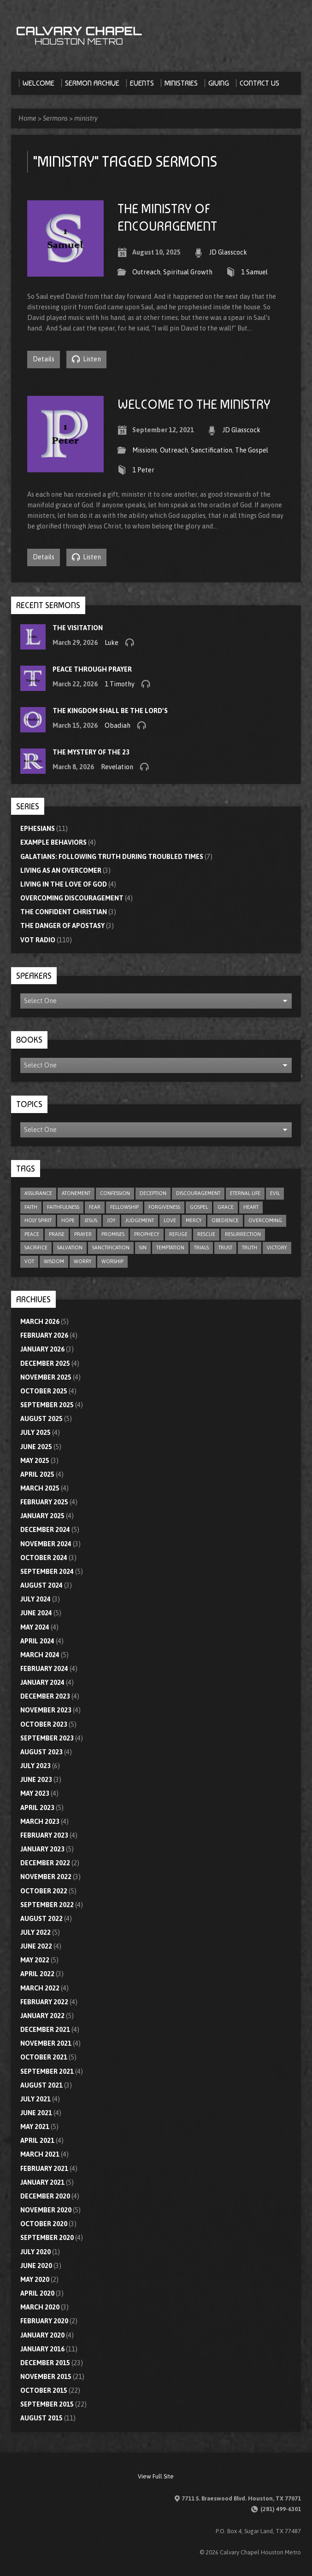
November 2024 (45, 1544)
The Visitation (78, 628)
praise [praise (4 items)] (57, 1234)
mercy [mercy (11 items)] (194, 1220)
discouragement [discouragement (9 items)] (198, 1193)
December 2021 (45, 2029)
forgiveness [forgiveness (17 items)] (164, 1207)
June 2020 (36, 2265)
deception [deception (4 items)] (153, 1193)
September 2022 (47, 1905)
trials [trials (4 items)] (201, 1247)
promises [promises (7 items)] (112, 1234)
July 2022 (35, 1932)
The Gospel (251, 450)
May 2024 (34, 1627)
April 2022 (37, 1974)
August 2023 (41, 1752)
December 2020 (45, 2196)
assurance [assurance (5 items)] (38, 1193)
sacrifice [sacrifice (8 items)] (35, 1247)
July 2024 (35, 1599)
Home (27, 118)
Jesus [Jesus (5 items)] (90, 1220)
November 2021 (45, 2043)
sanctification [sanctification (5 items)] (111, 1247)
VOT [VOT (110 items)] (29, 1261)
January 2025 (42, 1516)
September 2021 (47, 2071)
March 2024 (39, 1655)
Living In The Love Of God (63, 884)
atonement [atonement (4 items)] (76, 1193)
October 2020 (43, 2224)
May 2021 (34, 2126)
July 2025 (35, 1432)
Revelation (117, 767)
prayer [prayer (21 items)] (83, 1234)
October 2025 (43, 1391)
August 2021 (41, 2085)
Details (43, 359)
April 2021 (37, 2140)
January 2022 (42, 2015)
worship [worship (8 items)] (112, 1261)
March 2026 (39, 1321)
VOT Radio (37, 940)
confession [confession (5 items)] (115, 1193)
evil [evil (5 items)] (275, 1193)
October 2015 (43, 2390)
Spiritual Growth (187, 272)
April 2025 (37, 1474)
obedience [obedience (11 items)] (225, 1220)
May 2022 (34, 1960)
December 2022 (45, 1863)
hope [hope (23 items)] (68, 1220)
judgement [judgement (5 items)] (139, 1220)
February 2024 (44, 1668)
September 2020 (47, 2237)
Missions (144, 450)
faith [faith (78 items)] (30, 1207)
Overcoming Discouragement (72, 898)
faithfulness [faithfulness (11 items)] (63, 1207)
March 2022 (39, 1988)
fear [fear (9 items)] (94, 1207)
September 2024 (47, 1571)
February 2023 (44, 1835)
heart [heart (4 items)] (251, 1207)
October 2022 (43, 1891)
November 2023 (45, 1710)
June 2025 (36, 1446)
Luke (111, 642)
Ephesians (37, 828)
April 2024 (37, 1641)
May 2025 (34, 1460)
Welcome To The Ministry (194, 404)
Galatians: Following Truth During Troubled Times (111, 856)
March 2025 (39, 1488)
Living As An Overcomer (60, 870)
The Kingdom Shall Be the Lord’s (110, 710)
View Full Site (156, 2476)
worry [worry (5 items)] (83, 1261)
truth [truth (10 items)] (249, 1247)
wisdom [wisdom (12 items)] (54, 1261)
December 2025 (45, 1363)
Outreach (146, 272)
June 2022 (36, 1946)
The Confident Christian (63, 912)
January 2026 (42, 1349)
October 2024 (43, 1557)
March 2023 (39, 1821)
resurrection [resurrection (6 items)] (243, 1234)
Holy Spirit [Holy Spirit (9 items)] (38, 1220)
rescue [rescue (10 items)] (206, 1234)
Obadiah (117, 725)
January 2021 (42, 2182)
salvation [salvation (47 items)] (69, 1247)
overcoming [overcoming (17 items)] (265, 1220)
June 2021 (36, 2113)
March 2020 (39, 2307)
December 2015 (45, 2363)
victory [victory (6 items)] (277, 1247)
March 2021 (39, 2154)
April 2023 (37, 1807)
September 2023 (47, 1738)
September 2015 (47, 2404)
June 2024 (36, 1613)
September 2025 (47, 1405)
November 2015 (45, 2376)
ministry (86, 118)
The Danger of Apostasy (62, 925)
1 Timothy (120, 684)
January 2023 (42, 1849)
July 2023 (35, 1766)
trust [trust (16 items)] (225, 1247)
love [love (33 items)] (170, 1220)
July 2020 (35, 2252)
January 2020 (42, 2335)
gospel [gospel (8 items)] (199, 1207)
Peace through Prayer (92, 669)
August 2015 (41, 2418)
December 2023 (45, 1696)
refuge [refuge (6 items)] (178, 1234)
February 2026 (44, 1335)
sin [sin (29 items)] (143, 1247)
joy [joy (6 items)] (111, 1220)
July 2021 (35, 2099)
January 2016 (42, 2349)
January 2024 (42, 1682)
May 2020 (34, 2279)
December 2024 (45, 1529)
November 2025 (45, 1377)
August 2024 (41, 1585)
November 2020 (45, 2210)
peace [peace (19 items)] (31, 1234)
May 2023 (34, 1793)
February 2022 (44, 2002)
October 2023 (43, 1724)
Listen (86, 359)
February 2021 (44, 2168)
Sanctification (211, 450)
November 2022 (45, 1876)
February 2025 (44, 1502)
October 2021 (43, 2057)
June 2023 (36, 1779)
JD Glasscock (228, 252)
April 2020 (37, 2293)
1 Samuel (254, 272)
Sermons (55, 118)
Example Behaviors (53, 842)
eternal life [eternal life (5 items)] (245, 1193)
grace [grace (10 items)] (226, 1207)
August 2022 (41, 1918)
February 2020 (44, 2321)
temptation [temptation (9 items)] (170, 1247)
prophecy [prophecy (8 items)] (146, 1234)
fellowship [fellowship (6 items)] (124, 1207)
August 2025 (41, 1418)
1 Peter (143, 470)
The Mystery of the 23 (91, 752)
